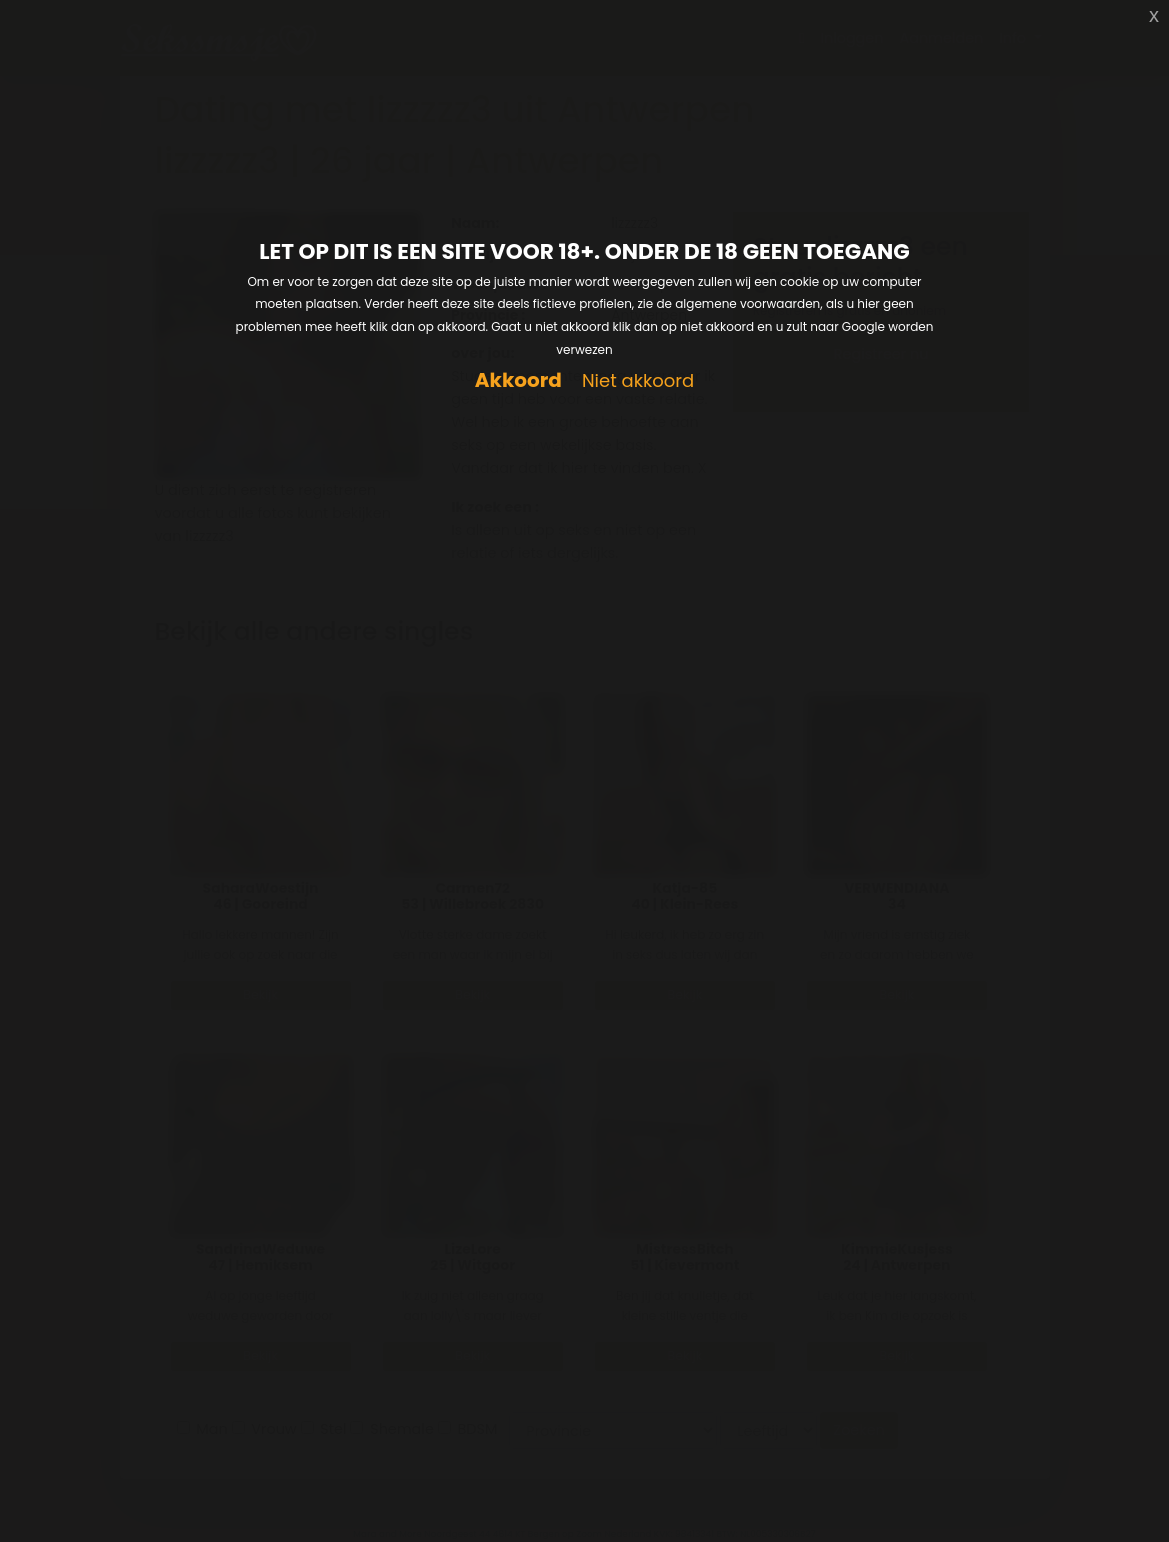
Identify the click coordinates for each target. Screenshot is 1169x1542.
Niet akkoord (638, 381)
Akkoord (518, 380)
